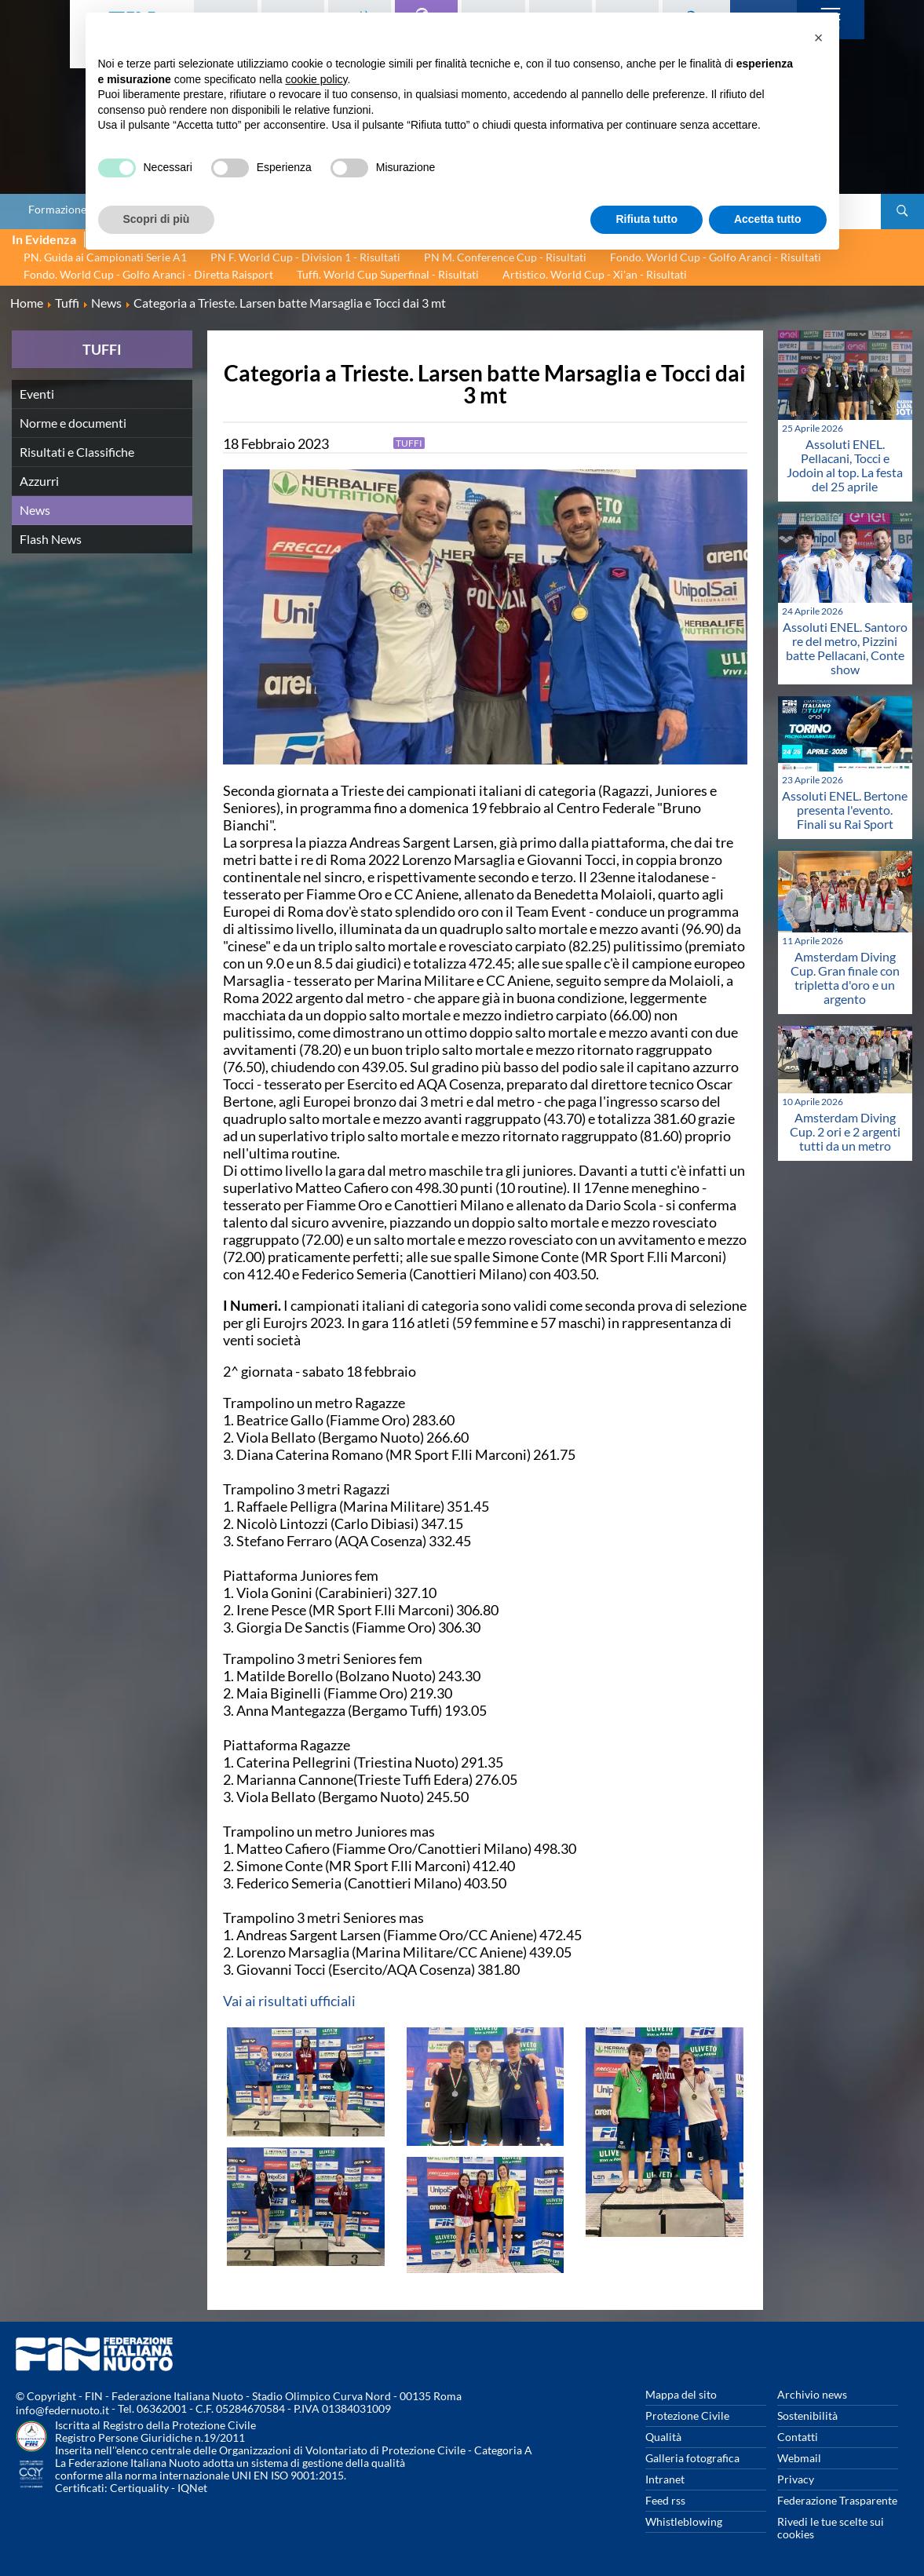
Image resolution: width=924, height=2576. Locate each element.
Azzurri (39, 480)
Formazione (57, 209)
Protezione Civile (687, 2415)
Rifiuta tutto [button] (646, 219)
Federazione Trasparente (837, 2500)
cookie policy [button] (316, 79)
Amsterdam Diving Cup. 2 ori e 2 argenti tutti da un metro (845, 1131)
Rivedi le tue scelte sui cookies (830, 2528)
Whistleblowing (683, 2521)
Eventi (37, 393)
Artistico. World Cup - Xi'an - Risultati (594, 274)
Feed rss (665, 2500)
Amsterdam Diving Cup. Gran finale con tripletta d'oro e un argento (845, 977)
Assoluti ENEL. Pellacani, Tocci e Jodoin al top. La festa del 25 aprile (845, 465)
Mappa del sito (681, 2394)
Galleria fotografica (692, 2458)
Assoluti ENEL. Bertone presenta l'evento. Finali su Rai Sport (845, 809)
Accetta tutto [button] (768, 219)
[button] (818, 37)
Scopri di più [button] (156, 219)
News (35, 509)
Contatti (797, 2436)
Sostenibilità (807, 2415)
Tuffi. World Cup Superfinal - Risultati (388, 274)
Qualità (663, 2436)
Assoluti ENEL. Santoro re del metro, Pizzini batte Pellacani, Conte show (845, 648)
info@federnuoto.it (62, 2410)
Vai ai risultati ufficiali (289, 2000)
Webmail (799, 2458)
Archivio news (812, 2394)
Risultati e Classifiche (77, 451)
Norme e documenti (73, 422)
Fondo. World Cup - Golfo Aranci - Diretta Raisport (148, 274)
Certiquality (139, 2487)
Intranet (665, 2479)
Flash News (51, 538)
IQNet (192, 2487)
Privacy (795, 2479)
